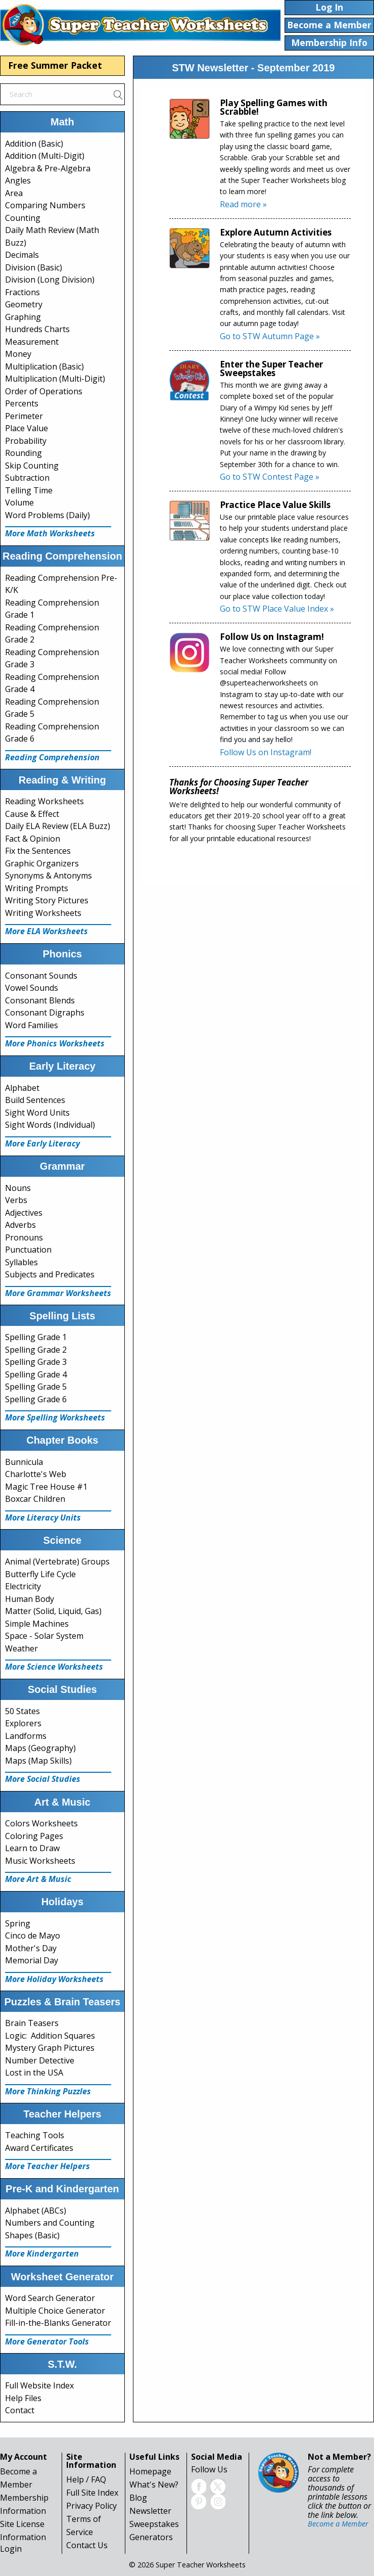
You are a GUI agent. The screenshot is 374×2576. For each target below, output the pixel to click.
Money (18, 353)
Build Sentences (35, 1100)
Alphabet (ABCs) (35, 2210)
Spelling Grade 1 (36, 1337)
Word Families (31, 1025)
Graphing (23, 317)
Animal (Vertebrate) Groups (57, 1561)
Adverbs (20, 1224)
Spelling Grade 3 (36, 1361)
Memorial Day (31, 1960)
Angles (18, 180)
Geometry (23, 304)
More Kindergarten (42, 2253)
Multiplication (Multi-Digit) (55, 378)
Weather (21, 1648)
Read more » (243, 204)
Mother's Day (31, 1948)
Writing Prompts (36, 888)
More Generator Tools (47, 2341)
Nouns (18, 1187)
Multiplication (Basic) (44, 366)
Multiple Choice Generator (55, 2310)
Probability (25, 440)
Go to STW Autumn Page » (270, 336)
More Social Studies (42, 1778)
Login (11, 2548)
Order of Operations (43, 391)
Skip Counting (32, 465)
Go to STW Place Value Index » (277, 608)
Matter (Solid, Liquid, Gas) (53, 1611)
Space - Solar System (44, 1635)
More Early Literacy (42, 1143)
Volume (19, 502)
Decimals (22, 254)
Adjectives (23, 1212)
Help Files (23, 2398)
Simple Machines (37, 1623)
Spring (17, 1923)
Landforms (25, 1735)
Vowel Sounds (31, 987)
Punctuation (28, 1249)
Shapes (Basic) (32, 2235)
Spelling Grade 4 (36, 1374)
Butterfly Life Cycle (40, 1574)
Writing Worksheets (43, 912)
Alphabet (22, 1087)
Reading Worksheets (44, 801)
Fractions (22, 292)
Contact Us (87, 2545)
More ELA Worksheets (46, 931)
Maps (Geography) (40, 1748)
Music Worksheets (40, 1860)
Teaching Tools (34, 2135)
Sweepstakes (154, 2523)
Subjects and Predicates (50, 1274)
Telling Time (29, 490)
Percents (21, 403)
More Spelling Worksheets (55, 1417)
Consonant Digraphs (44, 1012)
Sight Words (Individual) (50, 1124)
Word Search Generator (50, 2298)
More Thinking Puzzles (48, 2091)
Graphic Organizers (42, 863)
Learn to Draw (32, 1848)
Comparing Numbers (45, 205)
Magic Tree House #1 (46, 1486)
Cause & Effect (32, 813)
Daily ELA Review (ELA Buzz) (57, 826)
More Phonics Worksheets (55, 1043)
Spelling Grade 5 (36, 1386)
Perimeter (24, 416)
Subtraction (27, 477)
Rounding (23, 452)
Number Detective (39, 2060)
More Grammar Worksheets (58, 1293)
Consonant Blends (40, 1000)
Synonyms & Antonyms (48, 875)
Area (14, 193)
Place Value (26, 428)
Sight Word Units (37, 1112)
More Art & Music (38, 1878)
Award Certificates (39, 2147)
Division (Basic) (33, 267)
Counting (22, 217)
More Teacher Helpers (47, 2166)
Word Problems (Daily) (47, 515)
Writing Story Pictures (46, 900)
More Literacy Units (43, 1517)
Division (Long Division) (50, 279)
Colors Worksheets (41, 1823)
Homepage (150, 2471)
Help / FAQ (86, 2479)
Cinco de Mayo (32, 1935)
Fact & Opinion (32, 838)
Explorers (23, 1723)
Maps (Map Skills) (38, 1760)
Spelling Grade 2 (36, 1349)
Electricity (23, 1586)
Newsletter (150, 2510)
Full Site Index (92, 2492)
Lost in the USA (34, 2072)
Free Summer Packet (55, 65)
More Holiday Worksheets (54, 1979)
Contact (19, 2410)
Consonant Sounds (41, 975)
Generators (151, 2537)
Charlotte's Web (35, 1474)
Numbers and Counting (50, 2222)
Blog (138, 2497)
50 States (22, 1711)
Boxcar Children (35, 1498)
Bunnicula (24, 1461)
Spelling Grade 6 (36, 1399)
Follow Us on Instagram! (265, 752)
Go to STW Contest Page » (269, 476)
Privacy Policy (91, 2505)
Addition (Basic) (34, 143)
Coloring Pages (34, 1836)
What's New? (153, 2484)
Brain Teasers (32, 2023)
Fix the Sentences (38, 850)
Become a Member (338, 2523)
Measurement (32, 341)
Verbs (16, 1200)
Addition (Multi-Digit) (44, 155)
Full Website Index (39, 2385)
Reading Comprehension (52, 757)
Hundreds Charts (37, 329)
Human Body (29, 1598)
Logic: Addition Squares (50, 2035)
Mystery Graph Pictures (50, 2047)
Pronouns (24, 1237)
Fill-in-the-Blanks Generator (58, 2322)
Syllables (21, 1262)
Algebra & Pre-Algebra (47, 168)
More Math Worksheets (50, 533)
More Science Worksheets (54, 1666)
